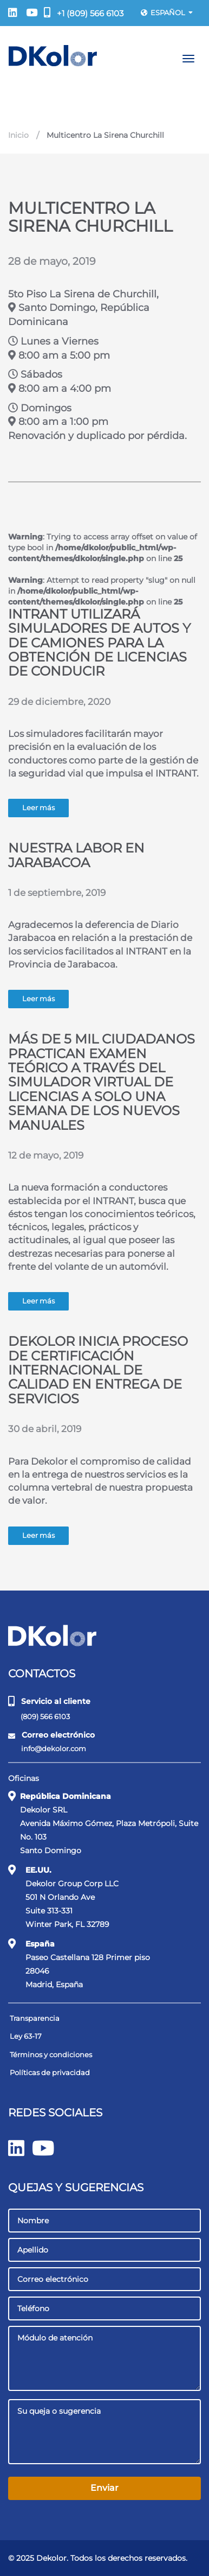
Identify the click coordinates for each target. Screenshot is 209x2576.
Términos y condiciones (51, 2054)
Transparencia (35, 2018)
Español (167, 12)
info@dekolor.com (48, 1748)
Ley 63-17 (26, 2036)
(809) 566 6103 (40, 1716)
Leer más (38, 808)
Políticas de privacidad (50, 2072)
